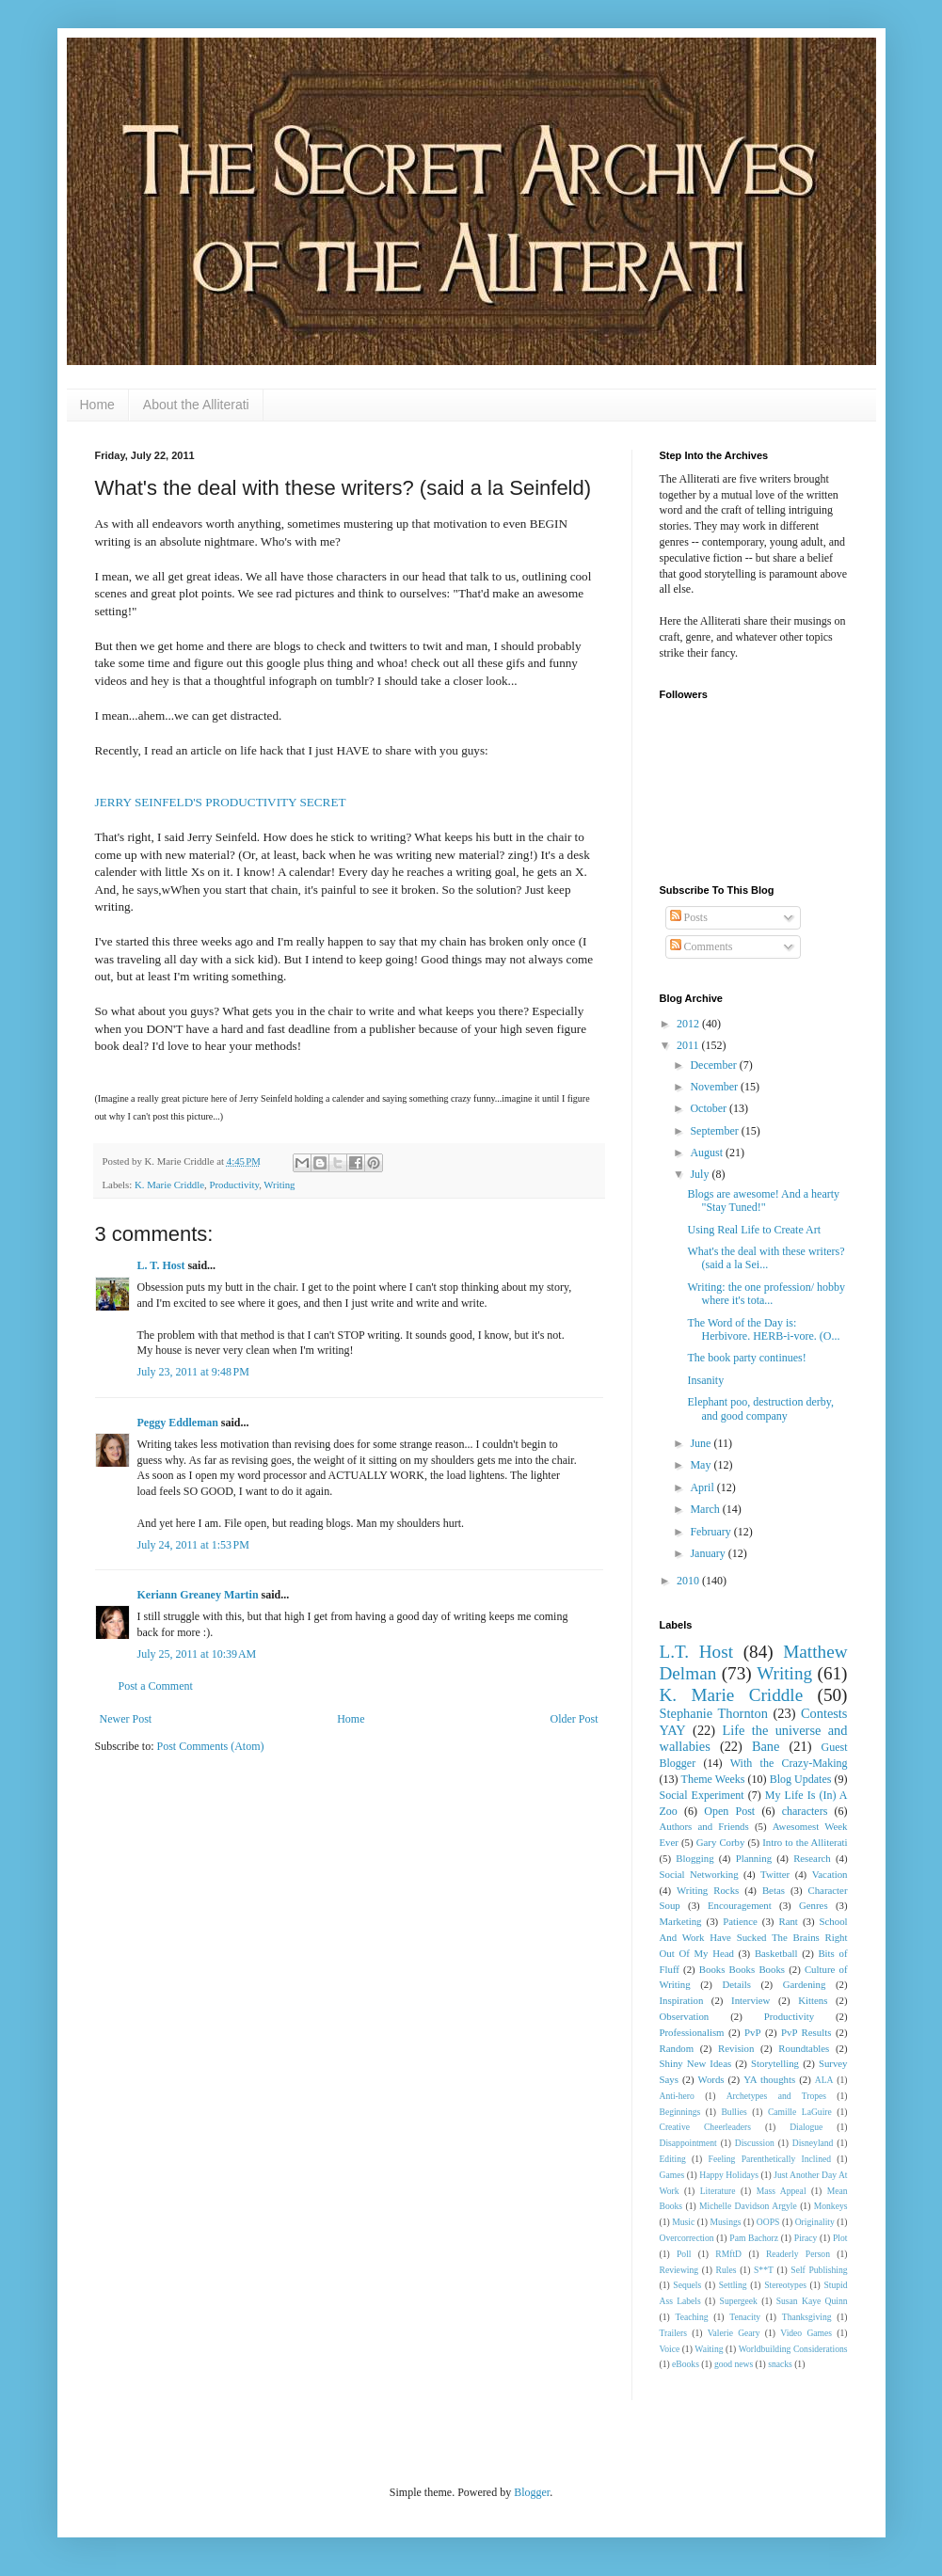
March (706, 1509)
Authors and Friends (704, 1826)
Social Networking (699, 1874)
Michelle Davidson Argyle (748, 2206)
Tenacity (744, 2317)
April (703, 1487)
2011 (689, 1045)
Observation (685, 2016)
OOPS (768, 2222)
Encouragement (740, 1905)
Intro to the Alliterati (804, 1842)
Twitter (775, 1874)
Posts (689, 917)
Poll (684, 2254)
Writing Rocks (708, 1890)
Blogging (694, 1858)
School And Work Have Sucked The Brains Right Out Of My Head (754, 1937)
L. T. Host (161, 1265)
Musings (726, 2222)
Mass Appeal (781, 2191)
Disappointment (688, 2143)
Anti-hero (677, 2096)
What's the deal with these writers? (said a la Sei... (765, 1258)
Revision (736, 2048)
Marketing (681, 1921)
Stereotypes (785, 2285)
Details (736, 1984)
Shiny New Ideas (696, 2063)
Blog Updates (801, 1779)
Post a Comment (156, 1686)
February (711, 1531)
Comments (701, 946)
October (709, 1108)
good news (733, 2364)
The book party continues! (746, 1357)
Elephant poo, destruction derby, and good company (760, 1408)
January (708, 1553)
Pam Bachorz (753, 2238)
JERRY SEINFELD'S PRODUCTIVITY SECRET (220, 802)
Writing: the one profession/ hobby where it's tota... (766, 1293)
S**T (764, 2270)
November (715, 1086)
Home (97, 404)
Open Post (729, 1811)
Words (711, 2079)
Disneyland (813, 2143)
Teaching (691, 2317)
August (708, 1152)
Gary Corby (720, 1842)
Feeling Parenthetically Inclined (770, 2159)
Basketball (776, 1953)
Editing (673, 2159)
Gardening (804, 1984)
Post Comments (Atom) (210, 1746)
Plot (840, 2238)
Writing (279, 1184)
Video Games (806, 2333)
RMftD (728, 2254)
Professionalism (692, 2032)
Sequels (687, 2285)
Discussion (754, 2143)
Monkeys (831, 2206)
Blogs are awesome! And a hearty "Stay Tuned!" (763, 1200)
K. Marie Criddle (169, 1184)
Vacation (830, 1874)
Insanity (705, 1380)
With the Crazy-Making (789, 1763)
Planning (754, 1858)
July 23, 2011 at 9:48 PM (193, 1371)
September (715, 1130)
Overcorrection (687, 2238)
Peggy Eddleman (177, 1422)
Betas (773, 1890)
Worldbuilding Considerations (793, 2349)
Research (812, 1858)
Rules (726, 2270)
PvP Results (806, 2032)
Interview (750, 2000)
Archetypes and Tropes (776, 2096)
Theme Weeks (713, 1779)
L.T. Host (697, 1652)
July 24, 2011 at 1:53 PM (193, 1544)
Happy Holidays (728, 2175)
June (701, 1443)
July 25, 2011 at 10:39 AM (197, 1654)
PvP (752, 2032)
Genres (813, 1905)
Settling (733, 2285)
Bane (766, 1746)
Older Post (575, 1718)
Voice (670, 2349)
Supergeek (739, 2301)
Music (683, 2222)
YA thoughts (769, 2079)
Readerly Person (798, 2254)
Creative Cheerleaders (706, 2127)
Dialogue (806, 2127)
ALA (824, 2080)
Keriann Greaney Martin (198, 1594)
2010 (689, 1580)
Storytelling (775, 2063)
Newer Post (126, 1718)
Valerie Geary (734, 2333)
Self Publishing (818, 2270)
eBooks (685, 2364)
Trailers (674, 2333)
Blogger (532, 2492)
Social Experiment (702, 1795)
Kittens (812, 2000)
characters (805, 1811)
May (701, 1464)
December (714, 1065)
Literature (718, 2191)
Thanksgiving (807, 2317)
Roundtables (803, 2048)
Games (672, 2175)
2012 (689, 1023)
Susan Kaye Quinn (812, 2301)
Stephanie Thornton (714, 1713)
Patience (740, 1921)
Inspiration (682, 2000)
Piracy (806, 2238)
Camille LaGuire (800, 2112)
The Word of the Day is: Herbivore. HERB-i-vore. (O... (763, 1329)
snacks (780, 2364)
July (700, 1174)
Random (677, 2048)
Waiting (709, 2349)
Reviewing (679, 2270)
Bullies (733, 2112)
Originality (815, 2222)
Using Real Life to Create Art (754, 1229)
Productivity (234, 1184)
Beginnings (680, 2112)
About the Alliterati (196, 404)
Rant (787, 1921)
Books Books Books (742, 1969)
